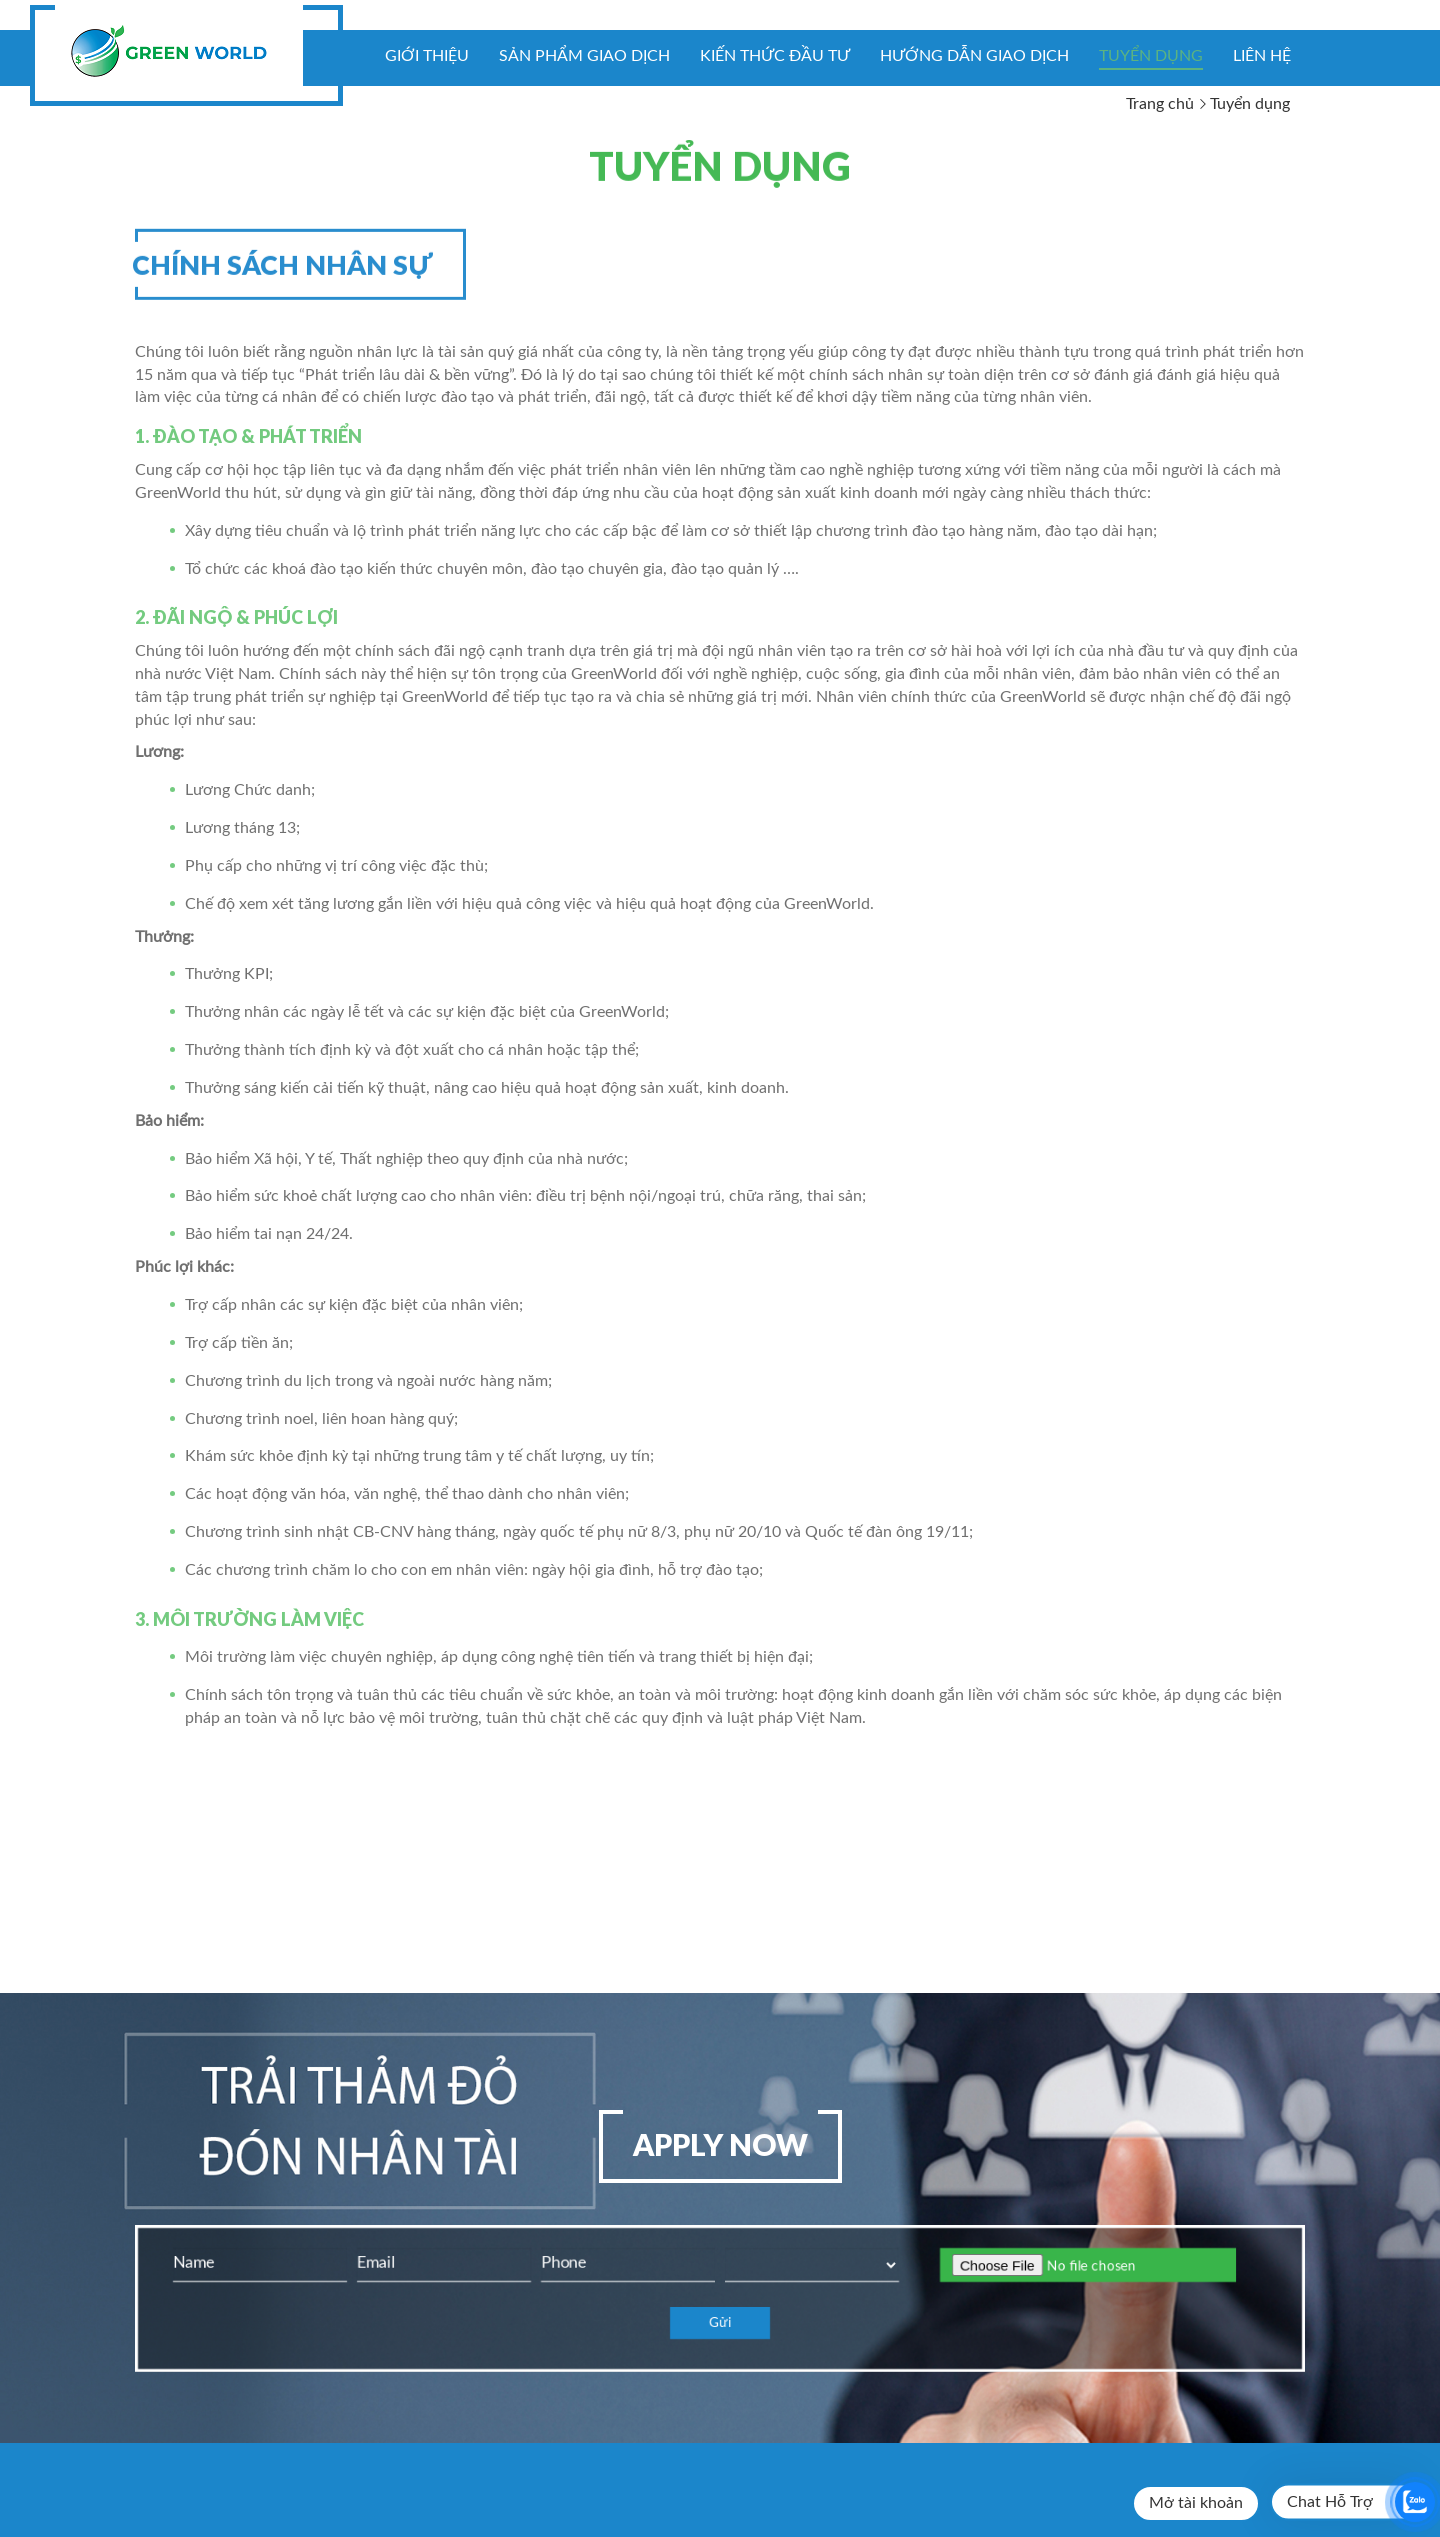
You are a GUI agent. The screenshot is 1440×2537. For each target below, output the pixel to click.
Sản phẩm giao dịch (584, 56)
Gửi (720, 2323)
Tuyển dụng (1151, 56)
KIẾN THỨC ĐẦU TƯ (775, 56)
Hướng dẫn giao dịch (974, 56)
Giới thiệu (427, 56)
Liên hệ (1262, 56)
